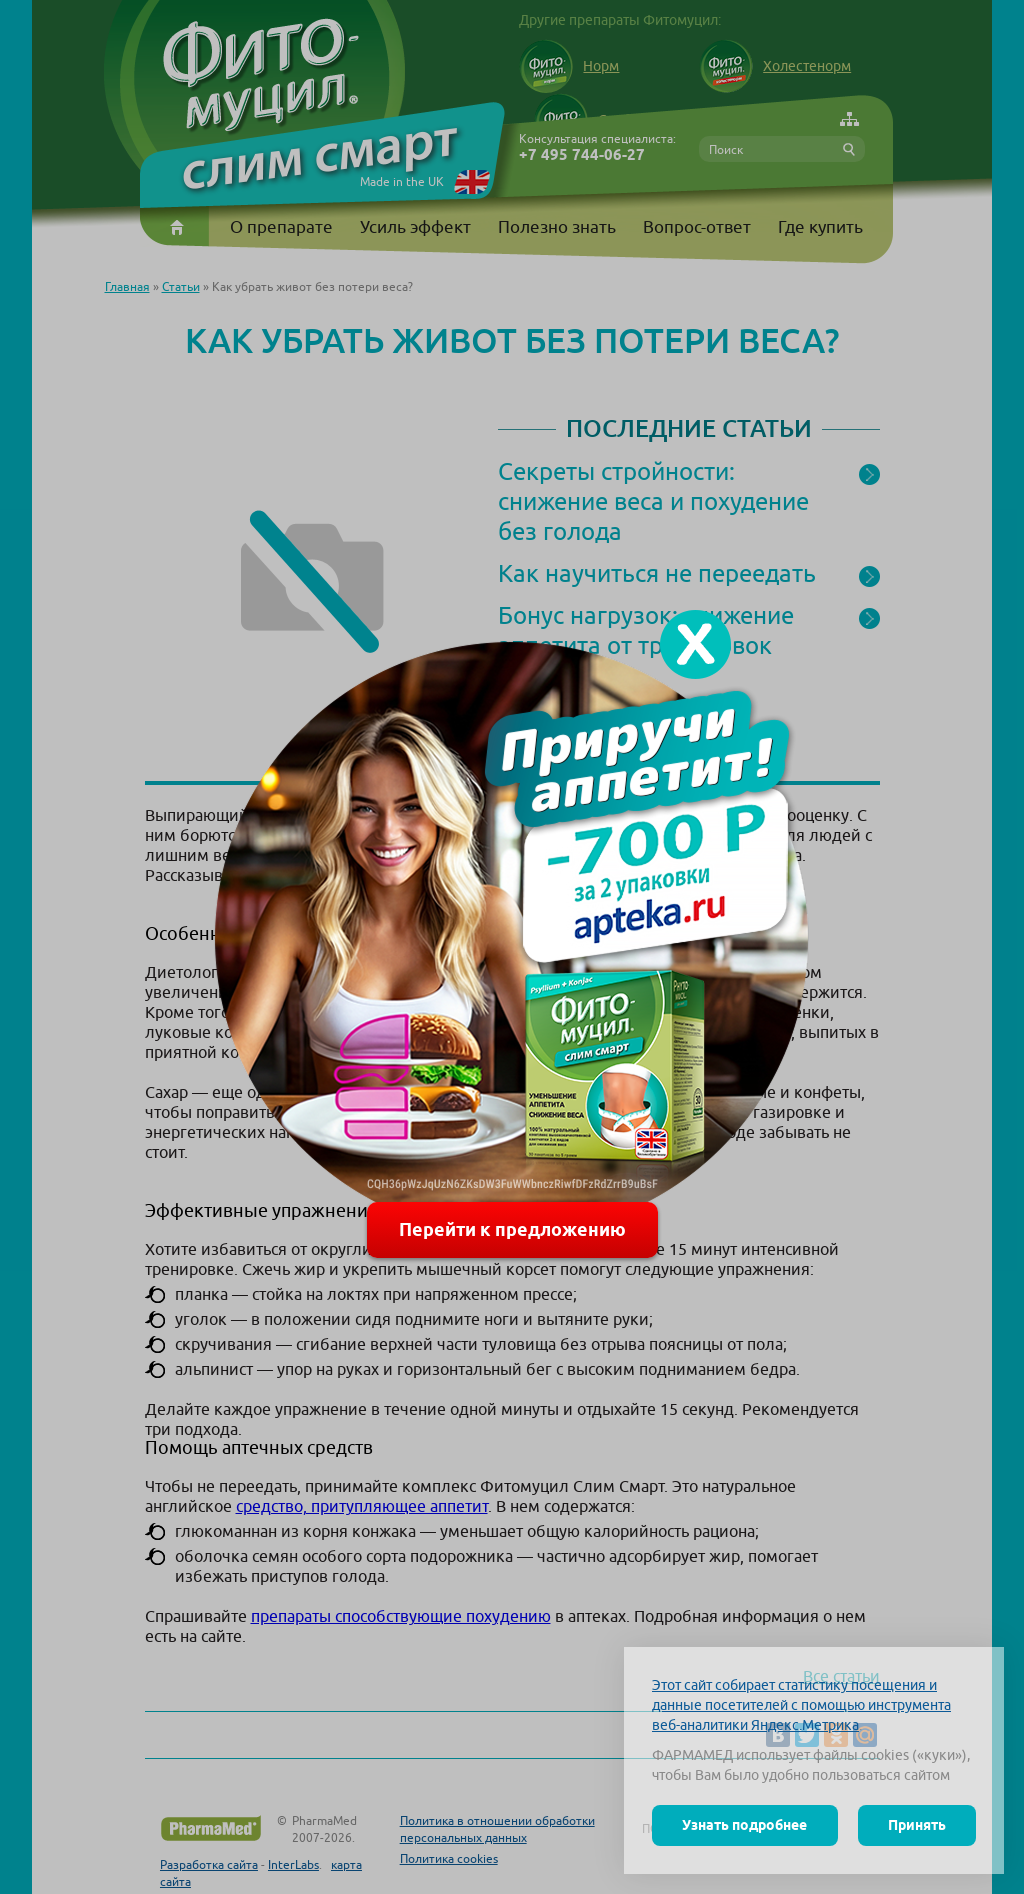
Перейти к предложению (512, 1229)
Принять (917, 1825)
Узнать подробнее (744, 1825)
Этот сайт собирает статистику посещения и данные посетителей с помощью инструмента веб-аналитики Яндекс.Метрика (801, 1705)
